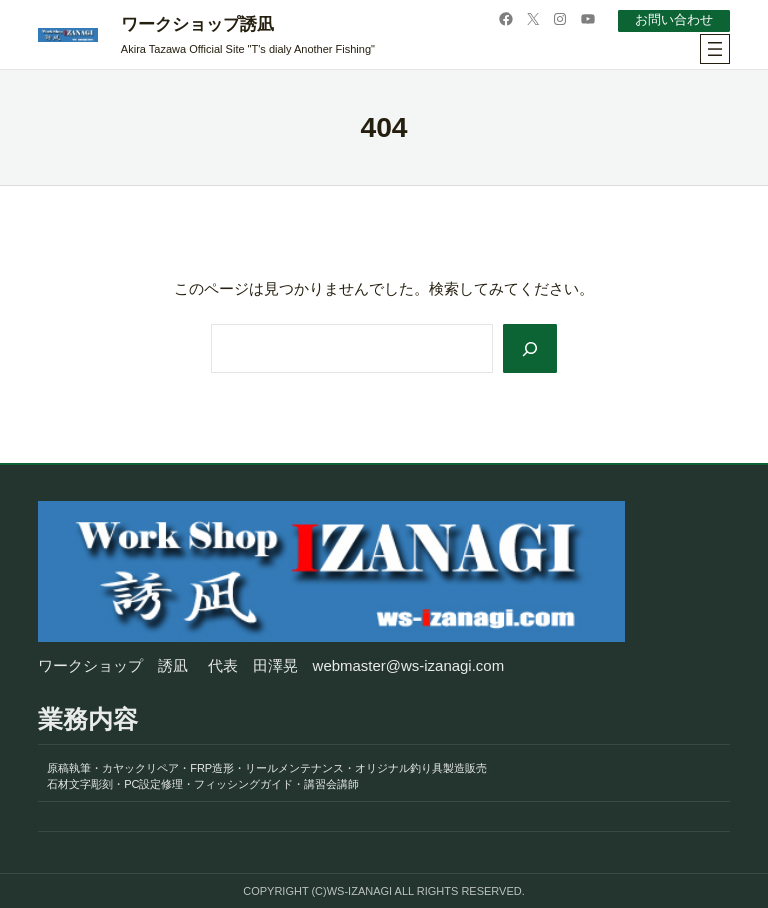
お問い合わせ (674, 20)
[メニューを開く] (715, 49)
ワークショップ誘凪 (197, 24)
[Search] (530, 348)
